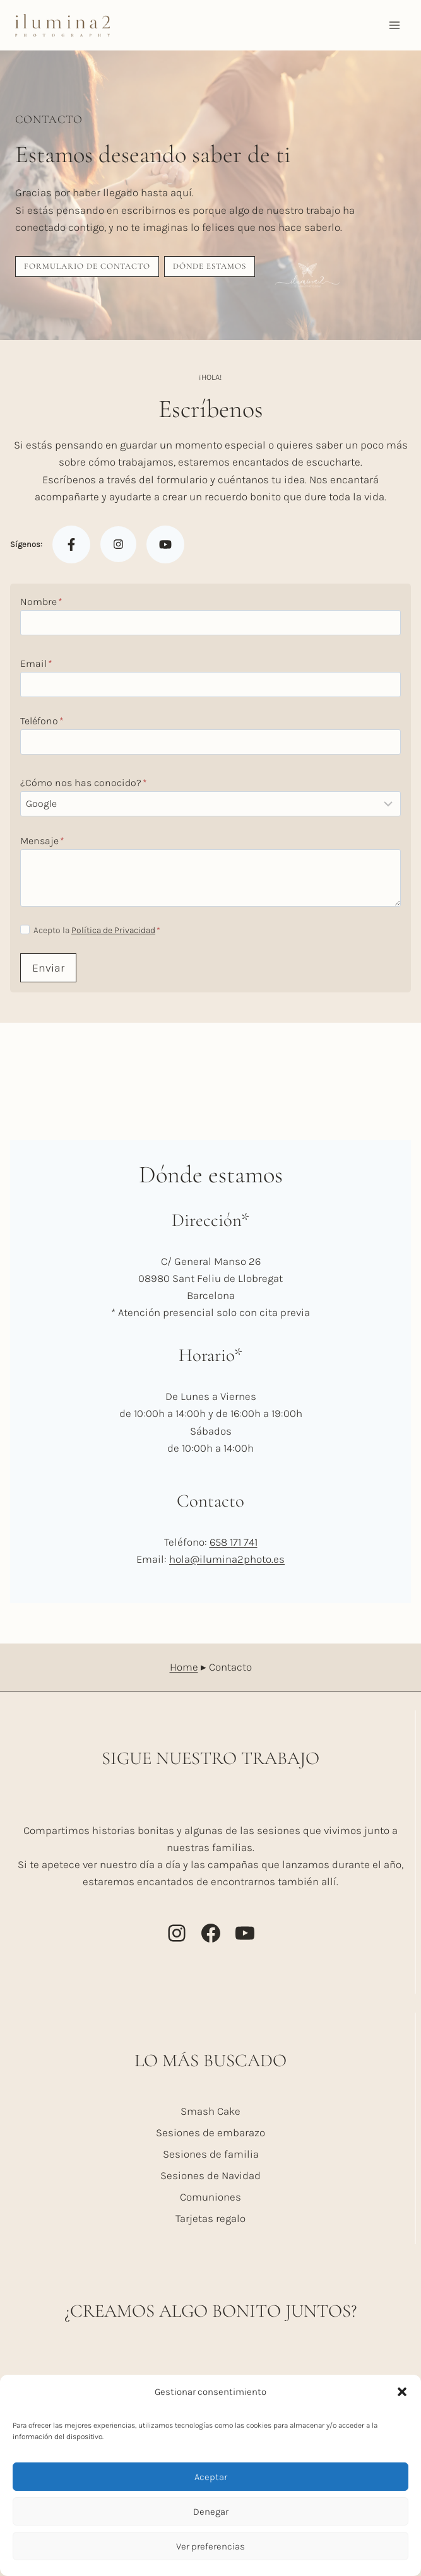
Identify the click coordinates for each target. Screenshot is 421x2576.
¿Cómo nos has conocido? (83, 783)
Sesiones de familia (211, 2154)
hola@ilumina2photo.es (227, 1559)
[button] (402, 2391)
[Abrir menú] (394, 25)
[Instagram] (118, 545)
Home (184, 1667)
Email (36, 663)
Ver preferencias (210, 2546)
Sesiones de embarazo (210, 2132)
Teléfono (42, 721)
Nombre (41, 602)
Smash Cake (210, 2111)
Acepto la (96, 930)
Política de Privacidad (113, 930)
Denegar (210, 2511)
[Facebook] (71, 544)
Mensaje (42, 841)
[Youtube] (165, 544)
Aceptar (210, 2477)
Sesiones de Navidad (210, 2175)
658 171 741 (234, 1542)
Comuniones (210, 2197)
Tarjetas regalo (210, 2218)
